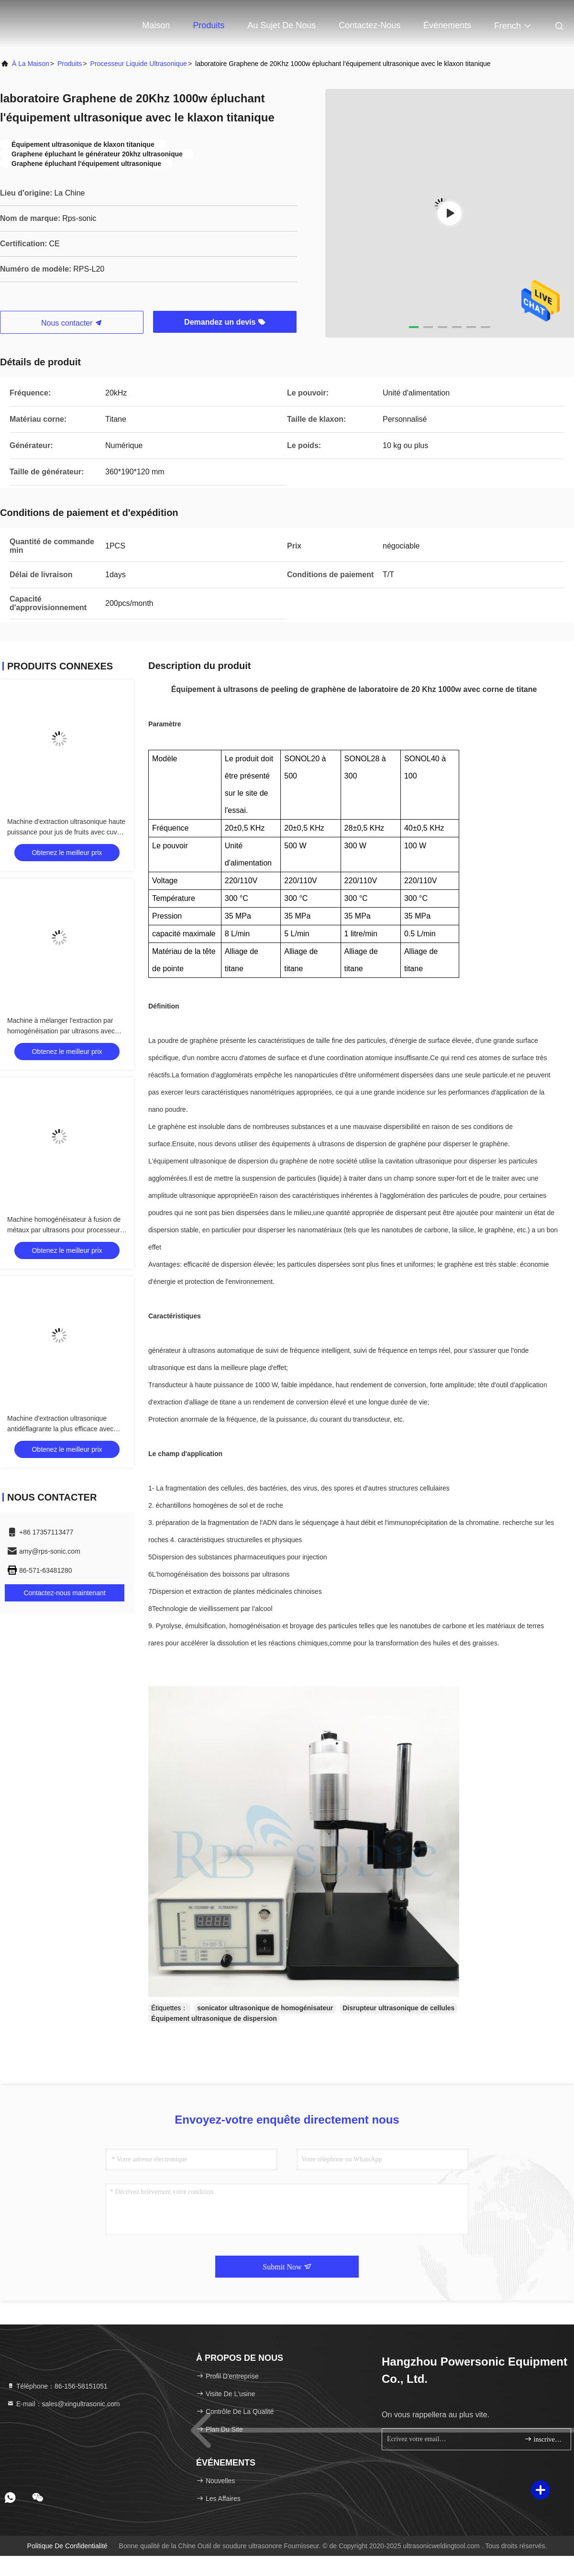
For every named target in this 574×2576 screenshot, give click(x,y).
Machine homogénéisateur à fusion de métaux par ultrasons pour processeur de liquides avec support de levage (64, 1230)
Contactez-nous (369, 25)
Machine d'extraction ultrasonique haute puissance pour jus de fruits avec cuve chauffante (66, 832)
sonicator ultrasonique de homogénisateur (265, 2008)
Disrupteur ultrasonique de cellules (398, 2008)
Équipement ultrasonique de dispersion (214, 2018)
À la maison (30, 63)
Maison (156, 25)
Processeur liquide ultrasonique (138, 63)
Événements (447, 25)
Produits (208, 25)
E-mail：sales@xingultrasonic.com (63, 2404)
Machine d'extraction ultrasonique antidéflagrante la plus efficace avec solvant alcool (60, 1428)
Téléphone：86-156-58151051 (57, 2386)
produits (69, 63)
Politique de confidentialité (67, 2546)
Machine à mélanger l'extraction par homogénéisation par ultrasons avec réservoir (61, 1031)
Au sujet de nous (281, 25)
